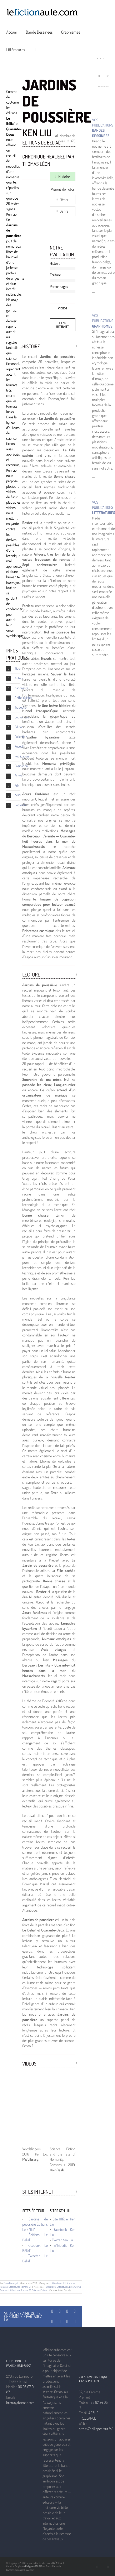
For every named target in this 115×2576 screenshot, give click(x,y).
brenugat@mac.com (20, 2402)
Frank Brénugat (11, 2283)
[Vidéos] (62, 308)
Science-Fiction (39, 2290)
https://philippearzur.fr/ (96, 2428)
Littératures (56, 2283)
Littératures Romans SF (20, 2286)
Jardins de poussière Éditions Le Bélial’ (35, 2224)
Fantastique (50, 2286)
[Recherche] (99, 76)
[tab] (62, 176)
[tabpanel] (62, 189)
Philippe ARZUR (32, 2566)
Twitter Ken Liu (62, 2240)
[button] (34, 49)
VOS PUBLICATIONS (102, 320)
